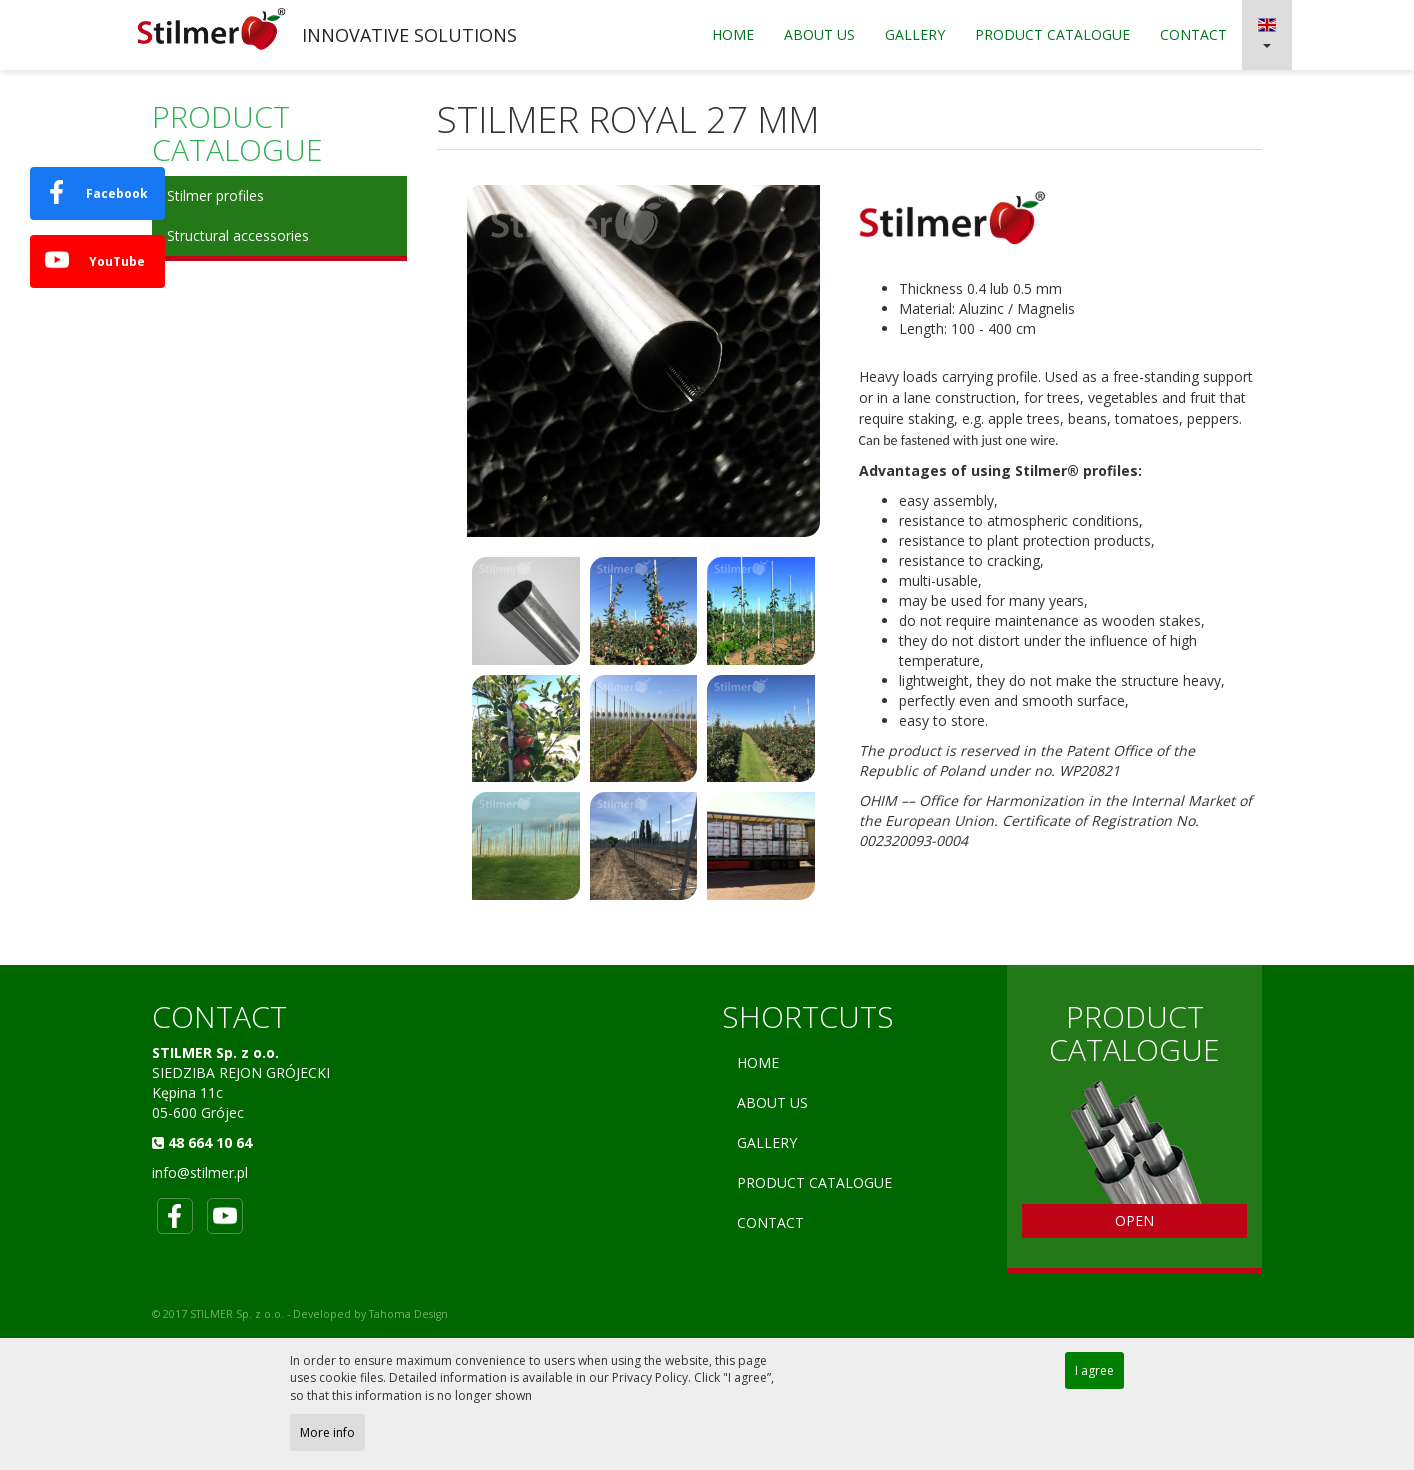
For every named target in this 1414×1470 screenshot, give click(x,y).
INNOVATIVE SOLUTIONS (409, 35)
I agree (1094, 1371)
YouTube (95, 260)
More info (327, 1432)
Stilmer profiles (215, 195)
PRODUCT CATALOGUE (1052, 34)
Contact (1193, 34)
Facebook (96, 192)
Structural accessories (238, 235)
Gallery (915, 34)
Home (733, 34)
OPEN (1134, 1220)
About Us (819, 34)
